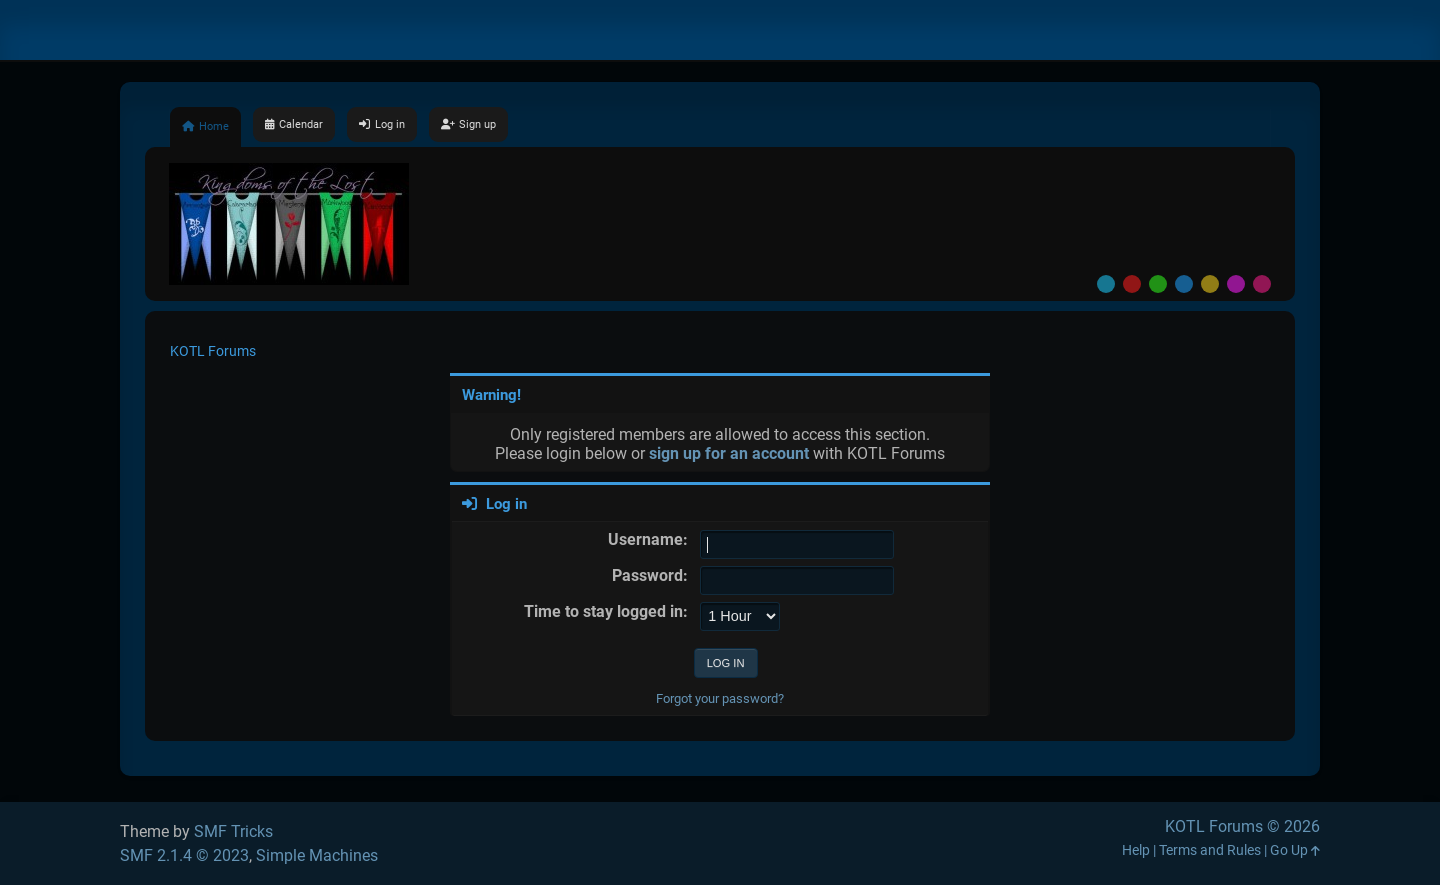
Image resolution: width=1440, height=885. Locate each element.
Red (1132, 284)
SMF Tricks (233, 831)
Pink (1262, 284)
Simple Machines (317, 855)
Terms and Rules (1210, 850)
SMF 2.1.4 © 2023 (184, 855)
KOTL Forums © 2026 (1242, 826)
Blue (1184, 284)
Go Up (1295, 850)
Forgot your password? (720, 698)
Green (1158, 284)
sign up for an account (729, 453)
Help (1136, 850)
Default (1106, 284)
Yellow (1210, 284)
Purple (1236, 284)
